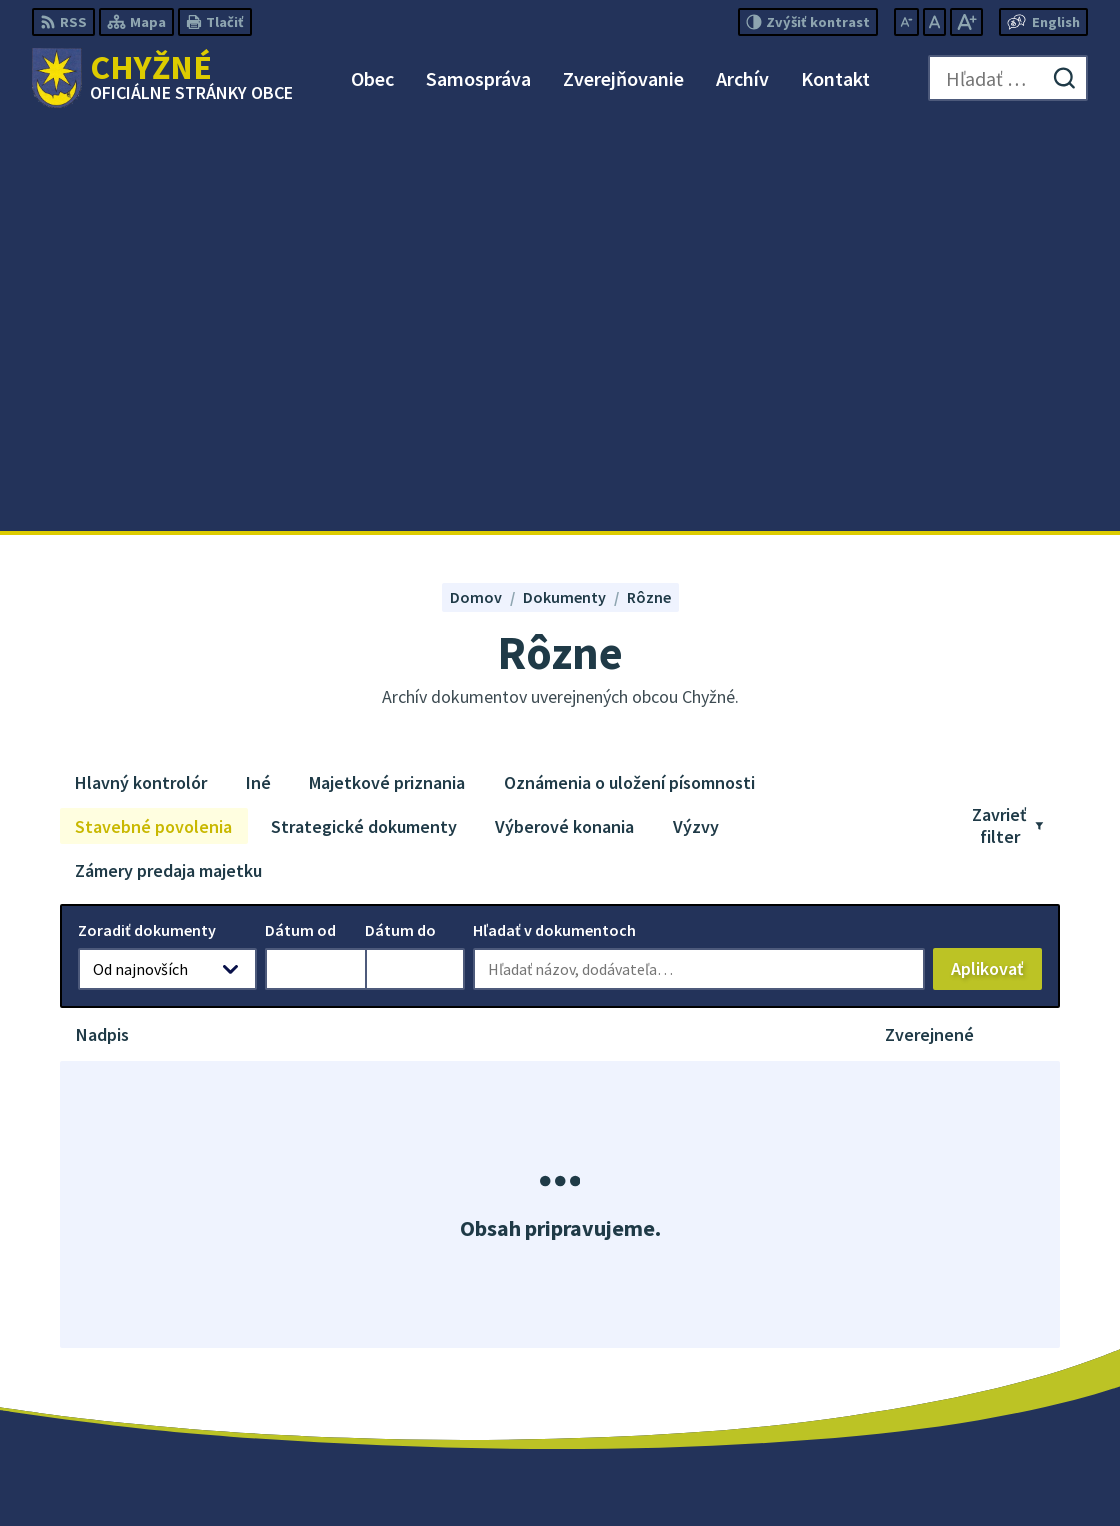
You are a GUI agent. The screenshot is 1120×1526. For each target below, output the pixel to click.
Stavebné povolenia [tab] (153, 419)
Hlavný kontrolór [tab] (141, 375)
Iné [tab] (258, 375)
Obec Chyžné (801, 1472)
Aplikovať (996, 566)
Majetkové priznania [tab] (387, 375)
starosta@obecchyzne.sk (998, 1361)
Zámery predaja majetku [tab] (168, 463)
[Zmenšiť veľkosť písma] (906, 22)
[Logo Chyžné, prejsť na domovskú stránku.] (162, 78)
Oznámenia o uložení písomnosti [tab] (629, 375)
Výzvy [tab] (696, 419)
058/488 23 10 (954, 1337)
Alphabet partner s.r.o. (550, 1472)
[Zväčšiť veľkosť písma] (966, 22)
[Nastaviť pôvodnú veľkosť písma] (934, 22)
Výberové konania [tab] (564, 419)
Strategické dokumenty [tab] (364, 419)
